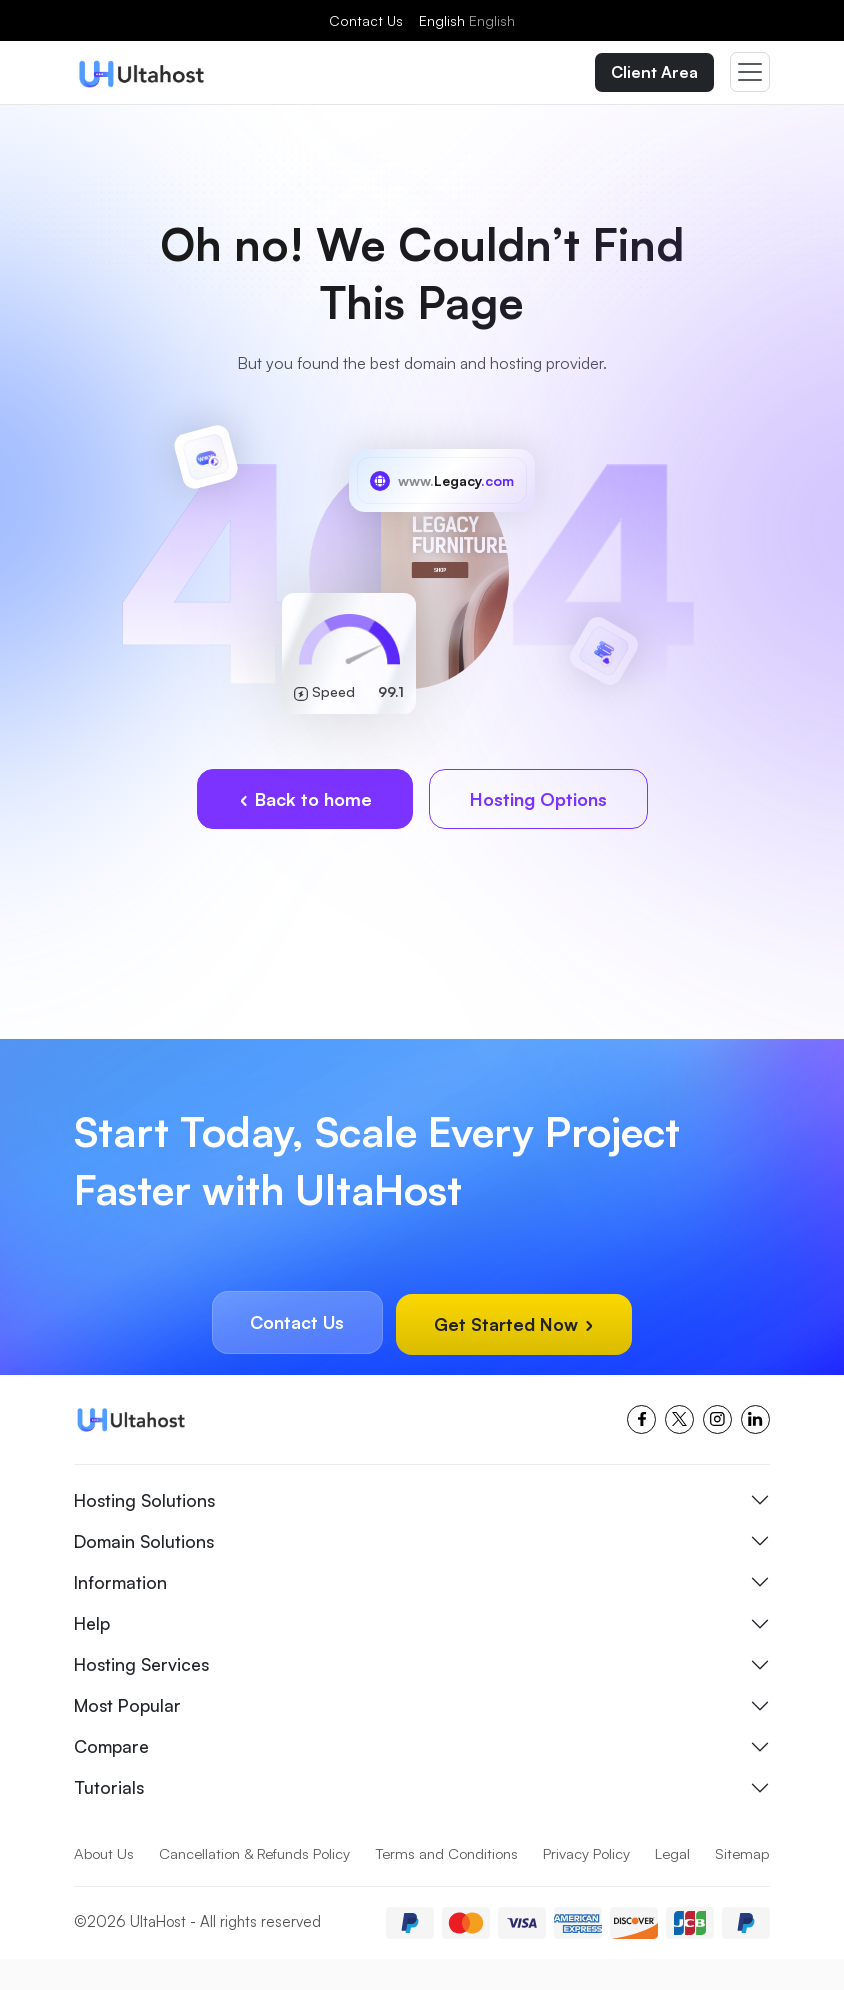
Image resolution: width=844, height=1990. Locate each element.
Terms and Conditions (451, 1852)
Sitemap (102, 1885)
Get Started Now (519, 1325)
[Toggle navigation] (750, 73)
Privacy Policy (591, 1852)
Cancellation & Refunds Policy (257, 1852)
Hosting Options (538, 801)
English (467, 20)
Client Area (654, 73)
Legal (678, 1852)
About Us (104, 1852)
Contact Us (366, 20)
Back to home (305, 801)
